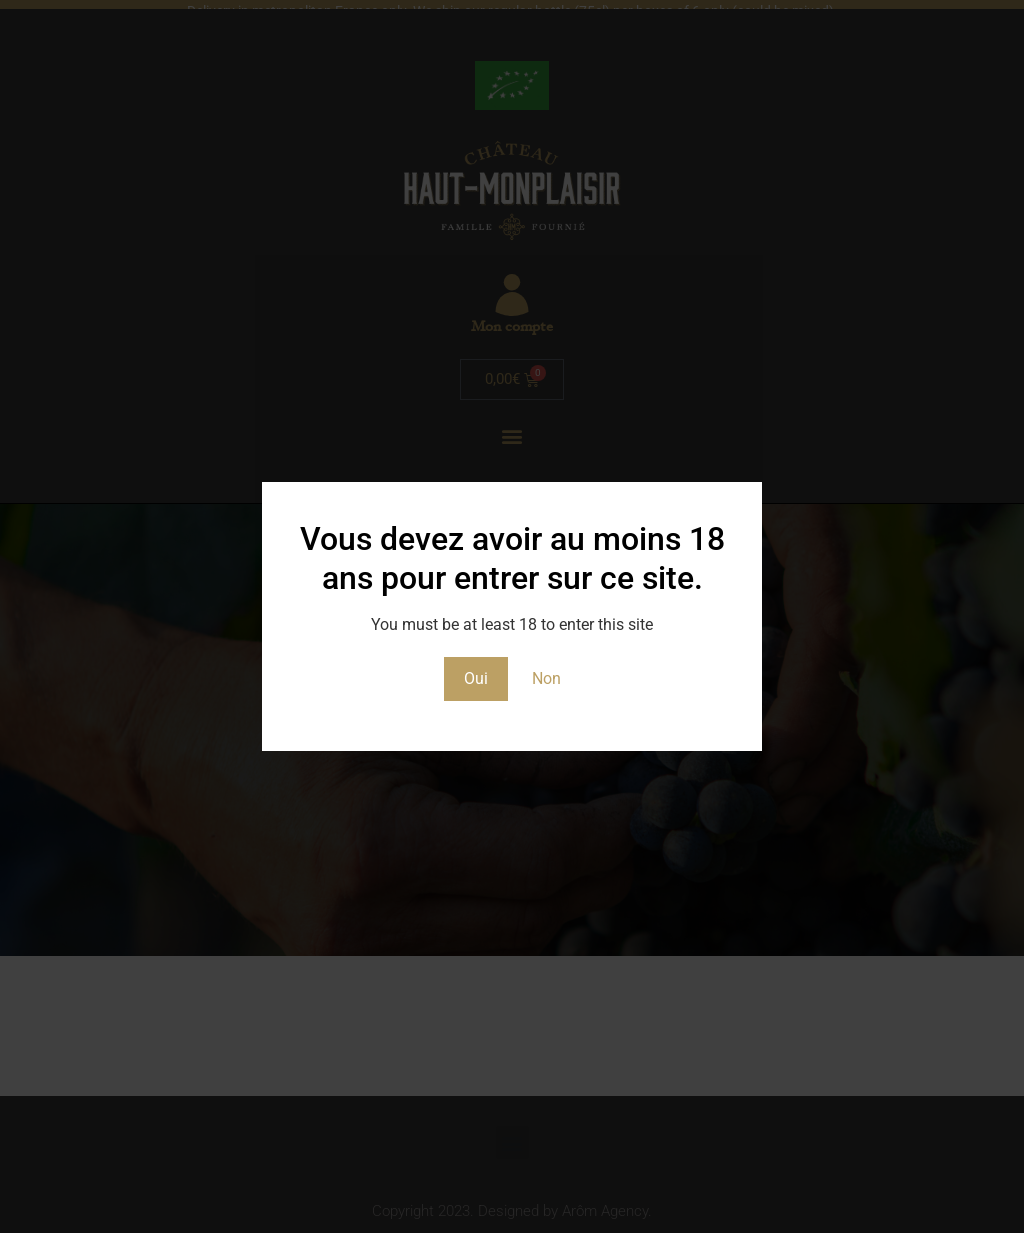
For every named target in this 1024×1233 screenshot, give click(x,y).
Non (546, 678)
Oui (476, 678)
